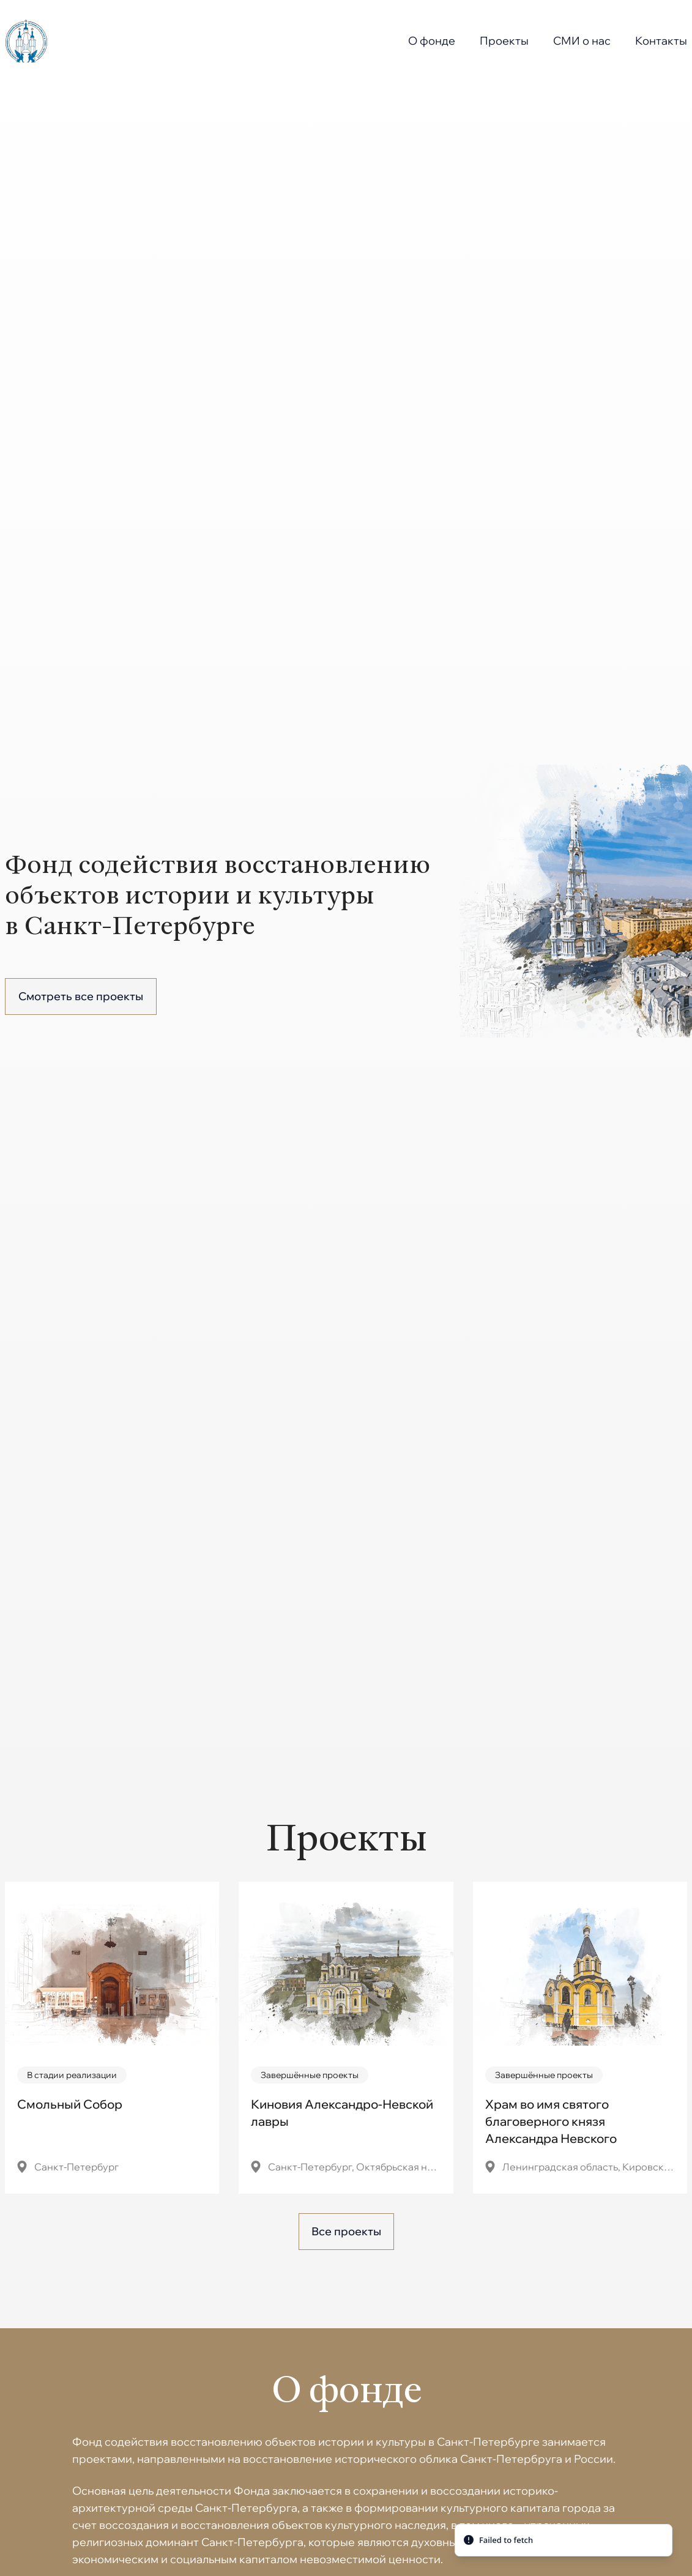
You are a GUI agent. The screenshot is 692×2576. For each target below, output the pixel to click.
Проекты (504, 41)
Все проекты (346, 2231)
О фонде (431, 41)
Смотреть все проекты (80, 996)
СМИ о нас (582, 41)
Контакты (661, 41)
